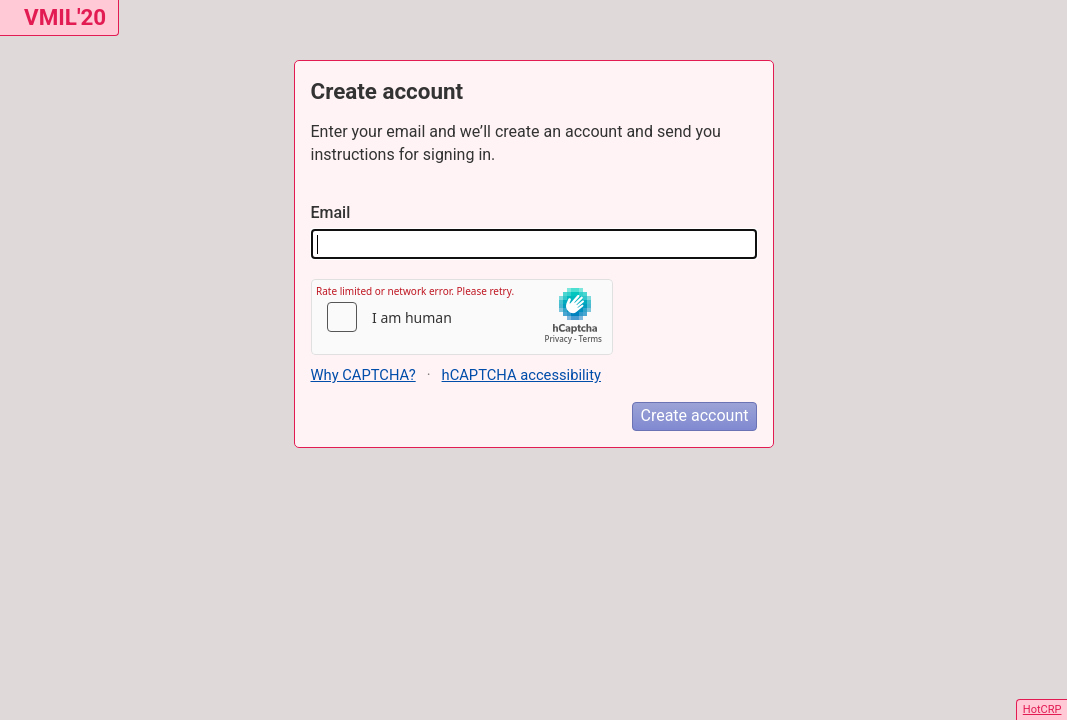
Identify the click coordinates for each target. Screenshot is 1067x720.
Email (331, 212)
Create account (694, 415)
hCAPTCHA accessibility (521, 375)
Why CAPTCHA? (363, 375)
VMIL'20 (65, 17)
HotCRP (1042, 709)
